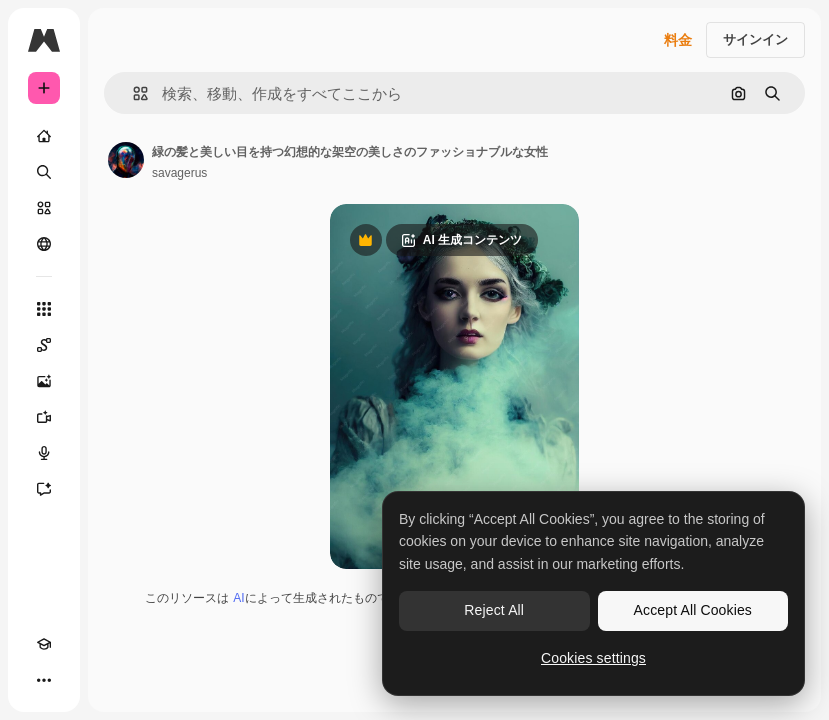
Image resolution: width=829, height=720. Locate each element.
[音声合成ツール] (44, 453)
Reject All (494, 610)
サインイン (755, 39)
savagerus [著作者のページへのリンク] (179, 173)
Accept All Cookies (693, 610)
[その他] (44, 680)
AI (238, 598)
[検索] (44, 172)
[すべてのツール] (44, 309)
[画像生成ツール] (44, 381)
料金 (678, 40)
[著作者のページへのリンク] (126, 160)
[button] (132, 93)
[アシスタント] (44, 489)
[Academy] (44, 644)
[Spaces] (44, 345)
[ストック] (44, 208)
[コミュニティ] (44, 244)
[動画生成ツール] (44, 417)
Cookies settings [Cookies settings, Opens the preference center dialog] (593, 658)
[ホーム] (44, 136)
